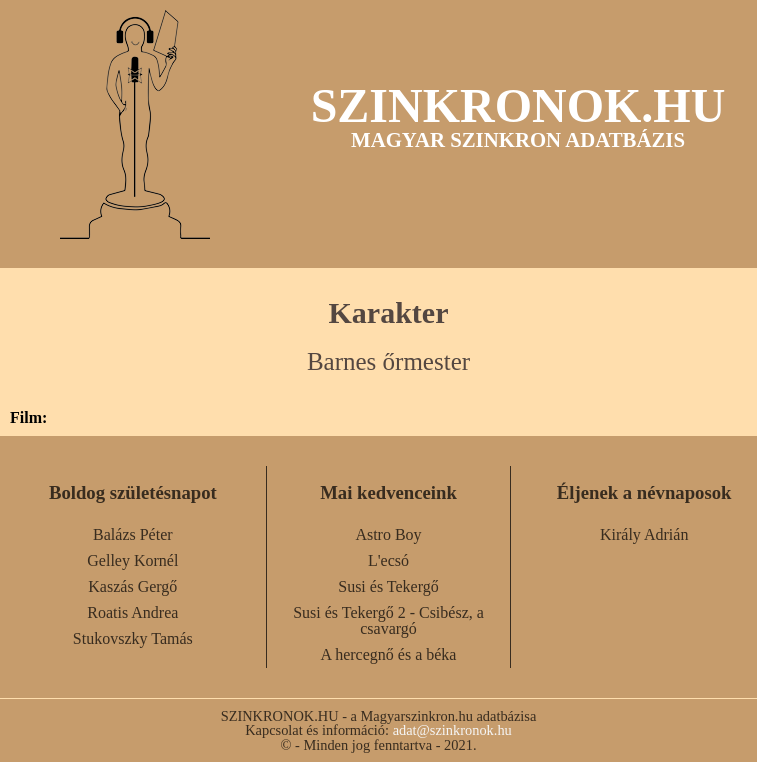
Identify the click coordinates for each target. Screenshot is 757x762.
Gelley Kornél (132, 560)
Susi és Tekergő (388, 586)
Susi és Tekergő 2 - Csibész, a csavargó (388, 620)
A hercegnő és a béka (389, 654)
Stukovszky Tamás (133, 638)
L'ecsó (388, 560)
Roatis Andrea (132, 612)
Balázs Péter (133, 534)
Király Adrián (644, 534)
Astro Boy (388, 534)
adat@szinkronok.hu (452, 730)
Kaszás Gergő (132, 586)
